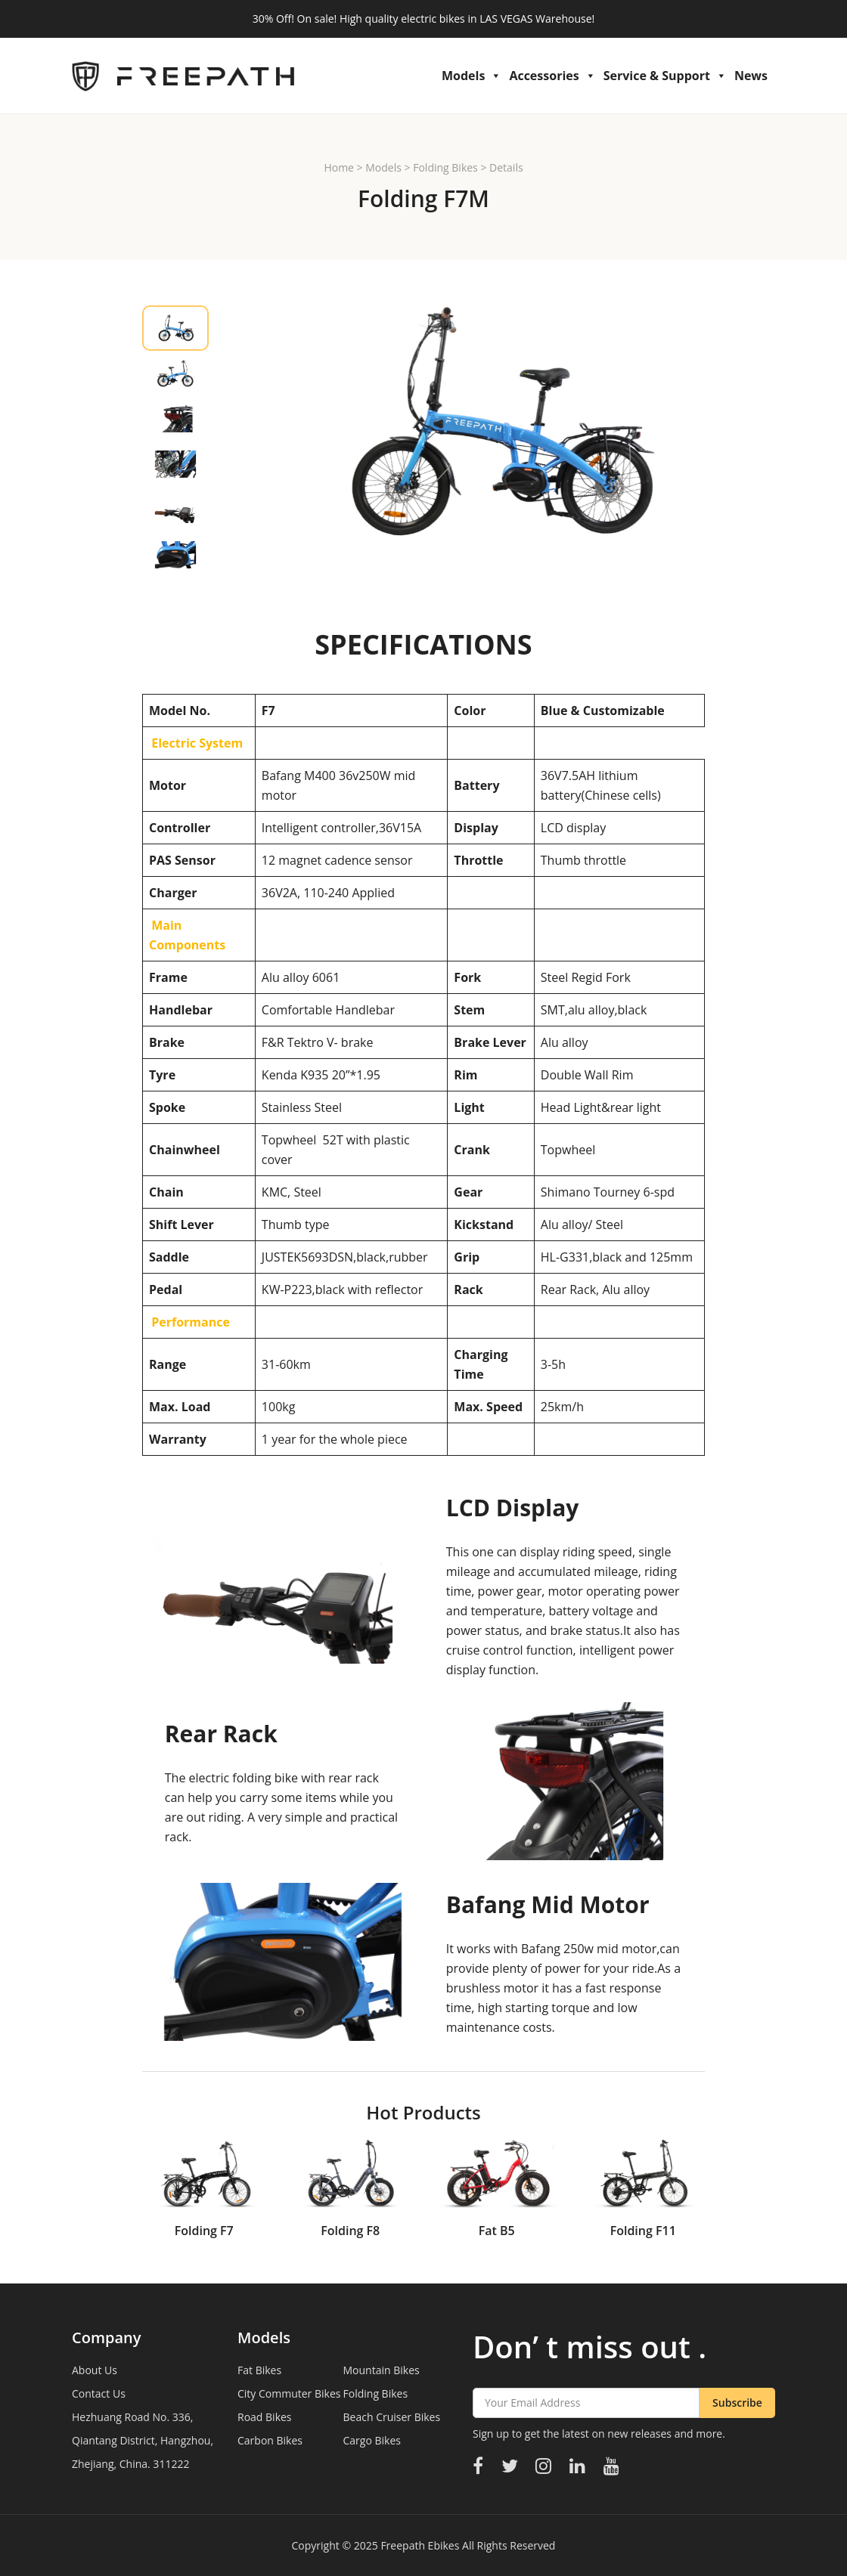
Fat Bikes (259, 2370)
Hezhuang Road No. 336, (132, 2417)
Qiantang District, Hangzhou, (142, 2440)
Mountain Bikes (381, 2370)
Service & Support (665, 75)
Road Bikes (264, 2417)
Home (339, 167)
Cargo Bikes (372, 2440)
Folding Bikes (445, 167)
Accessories (552, 75)
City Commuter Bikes (288, 2393)
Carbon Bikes (269, 2440)
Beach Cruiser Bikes (392, 2417)
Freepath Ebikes (419, 2545)
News (751, 75)
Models (471, 75)
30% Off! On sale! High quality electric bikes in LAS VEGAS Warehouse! (423, 18)
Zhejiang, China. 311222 (130, 2464)
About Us (94, 2370)
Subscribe (737, 2402)
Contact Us (99, 2393)
